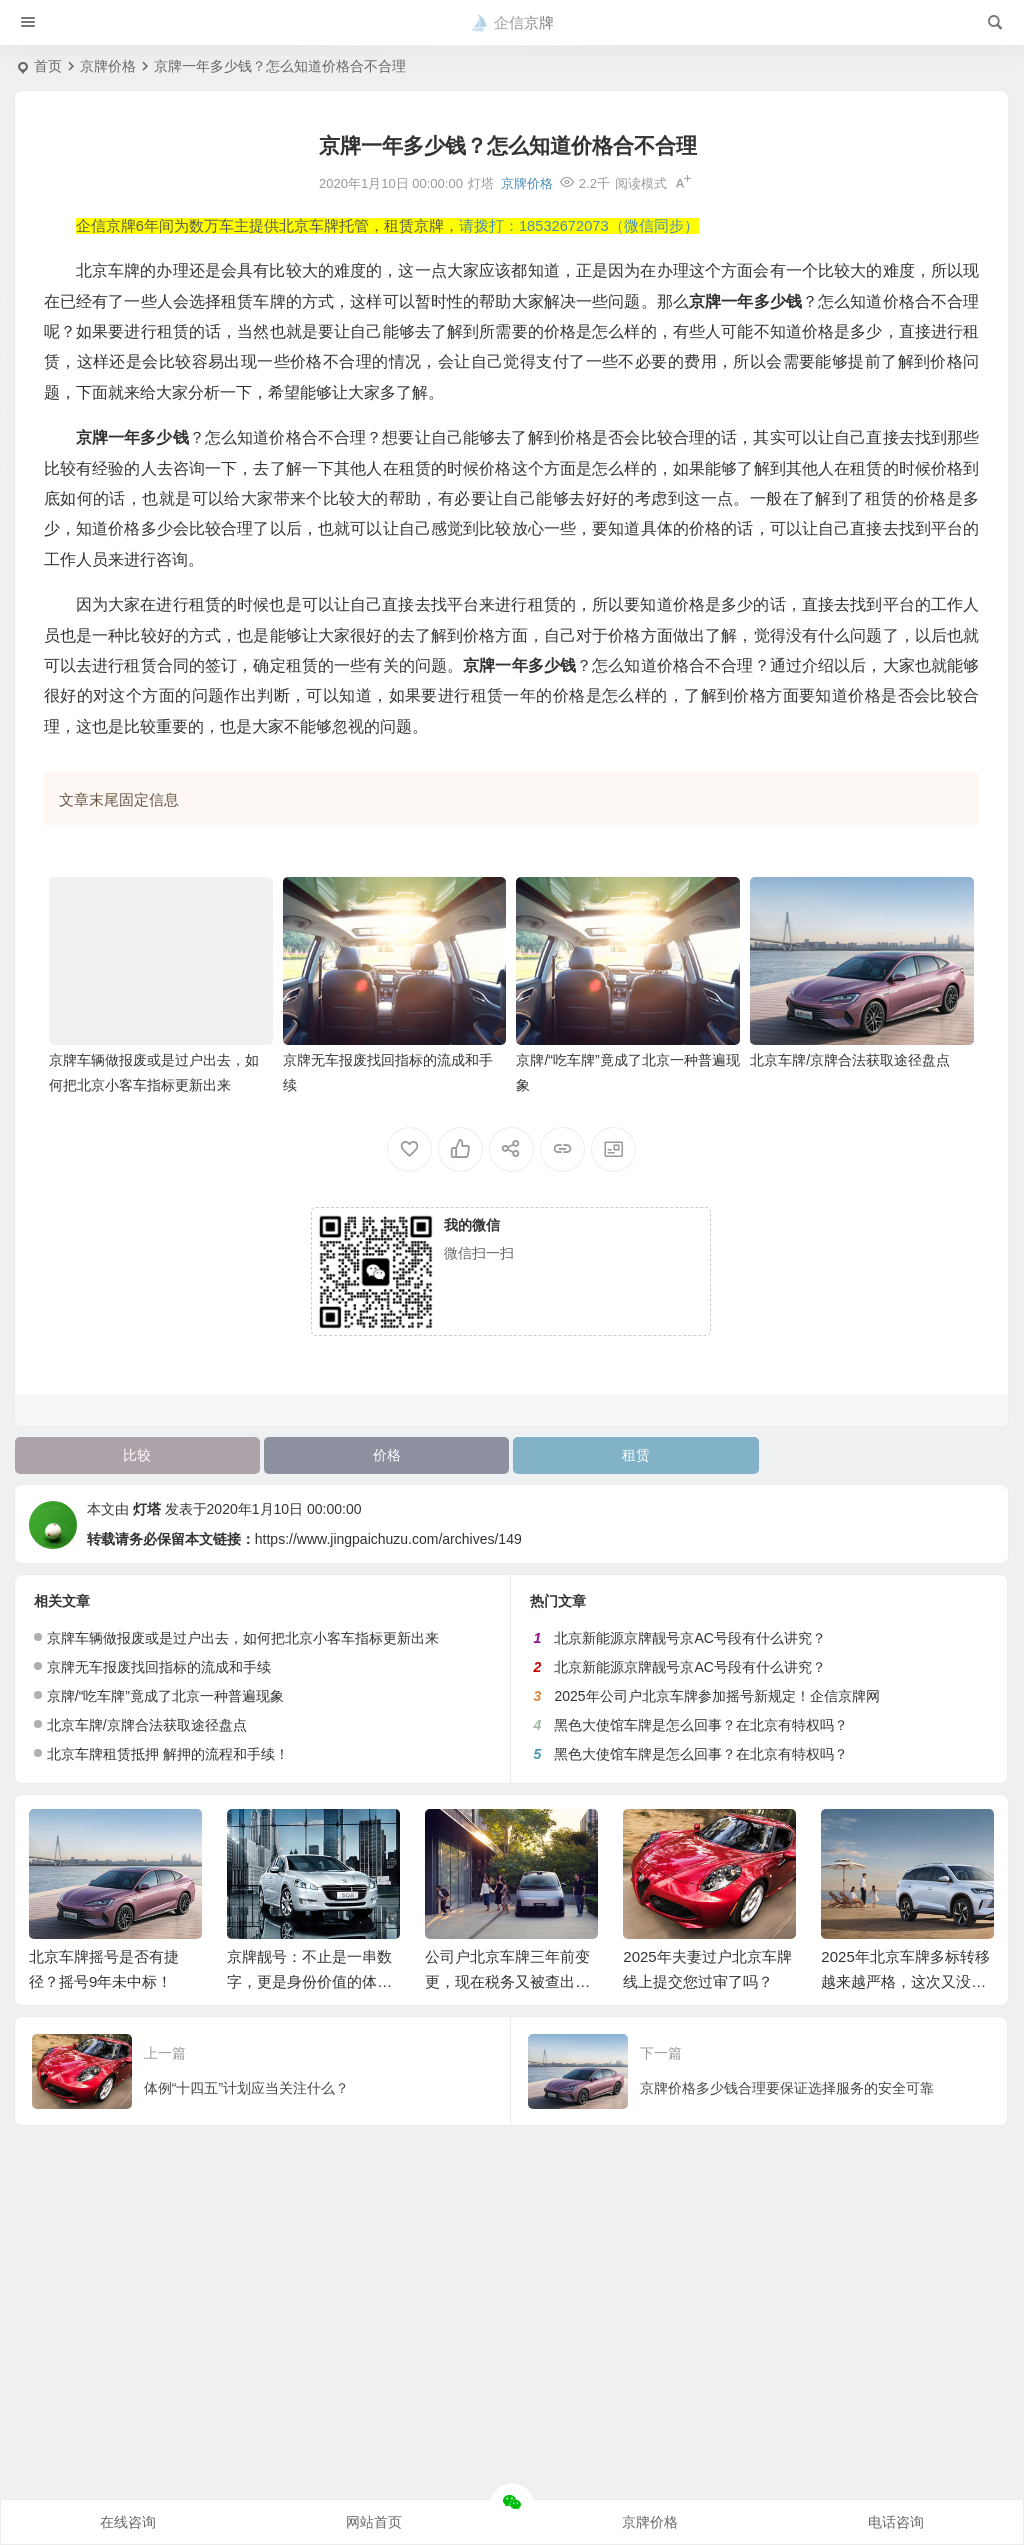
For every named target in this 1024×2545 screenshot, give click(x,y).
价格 (387, 1455)
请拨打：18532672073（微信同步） (579, 226)
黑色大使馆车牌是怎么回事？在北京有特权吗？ (701, 1725)
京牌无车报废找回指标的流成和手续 (159, 1667)
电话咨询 (896, 2522)
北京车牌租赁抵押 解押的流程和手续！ (168, 1754)
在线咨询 (128, 2522)
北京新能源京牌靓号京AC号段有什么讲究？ (689, 1638)
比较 (137, 1455)
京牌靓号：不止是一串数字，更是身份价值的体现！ (309, 1981)
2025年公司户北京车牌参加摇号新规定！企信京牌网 (716, 1696)
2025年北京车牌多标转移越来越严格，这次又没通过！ (905, 1981)
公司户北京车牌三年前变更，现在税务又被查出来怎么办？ (507, 1981)
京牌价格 (108, 66)
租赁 (636, 1455)
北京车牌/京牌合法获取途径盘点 (850, 1060)
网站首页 (374, 2522)
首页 (48, 66)
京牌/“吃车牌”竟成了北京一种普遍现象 (165, 1696)
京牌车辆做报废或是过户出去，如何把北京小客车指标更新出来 (243, 1638)
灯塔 (147, 1509)
